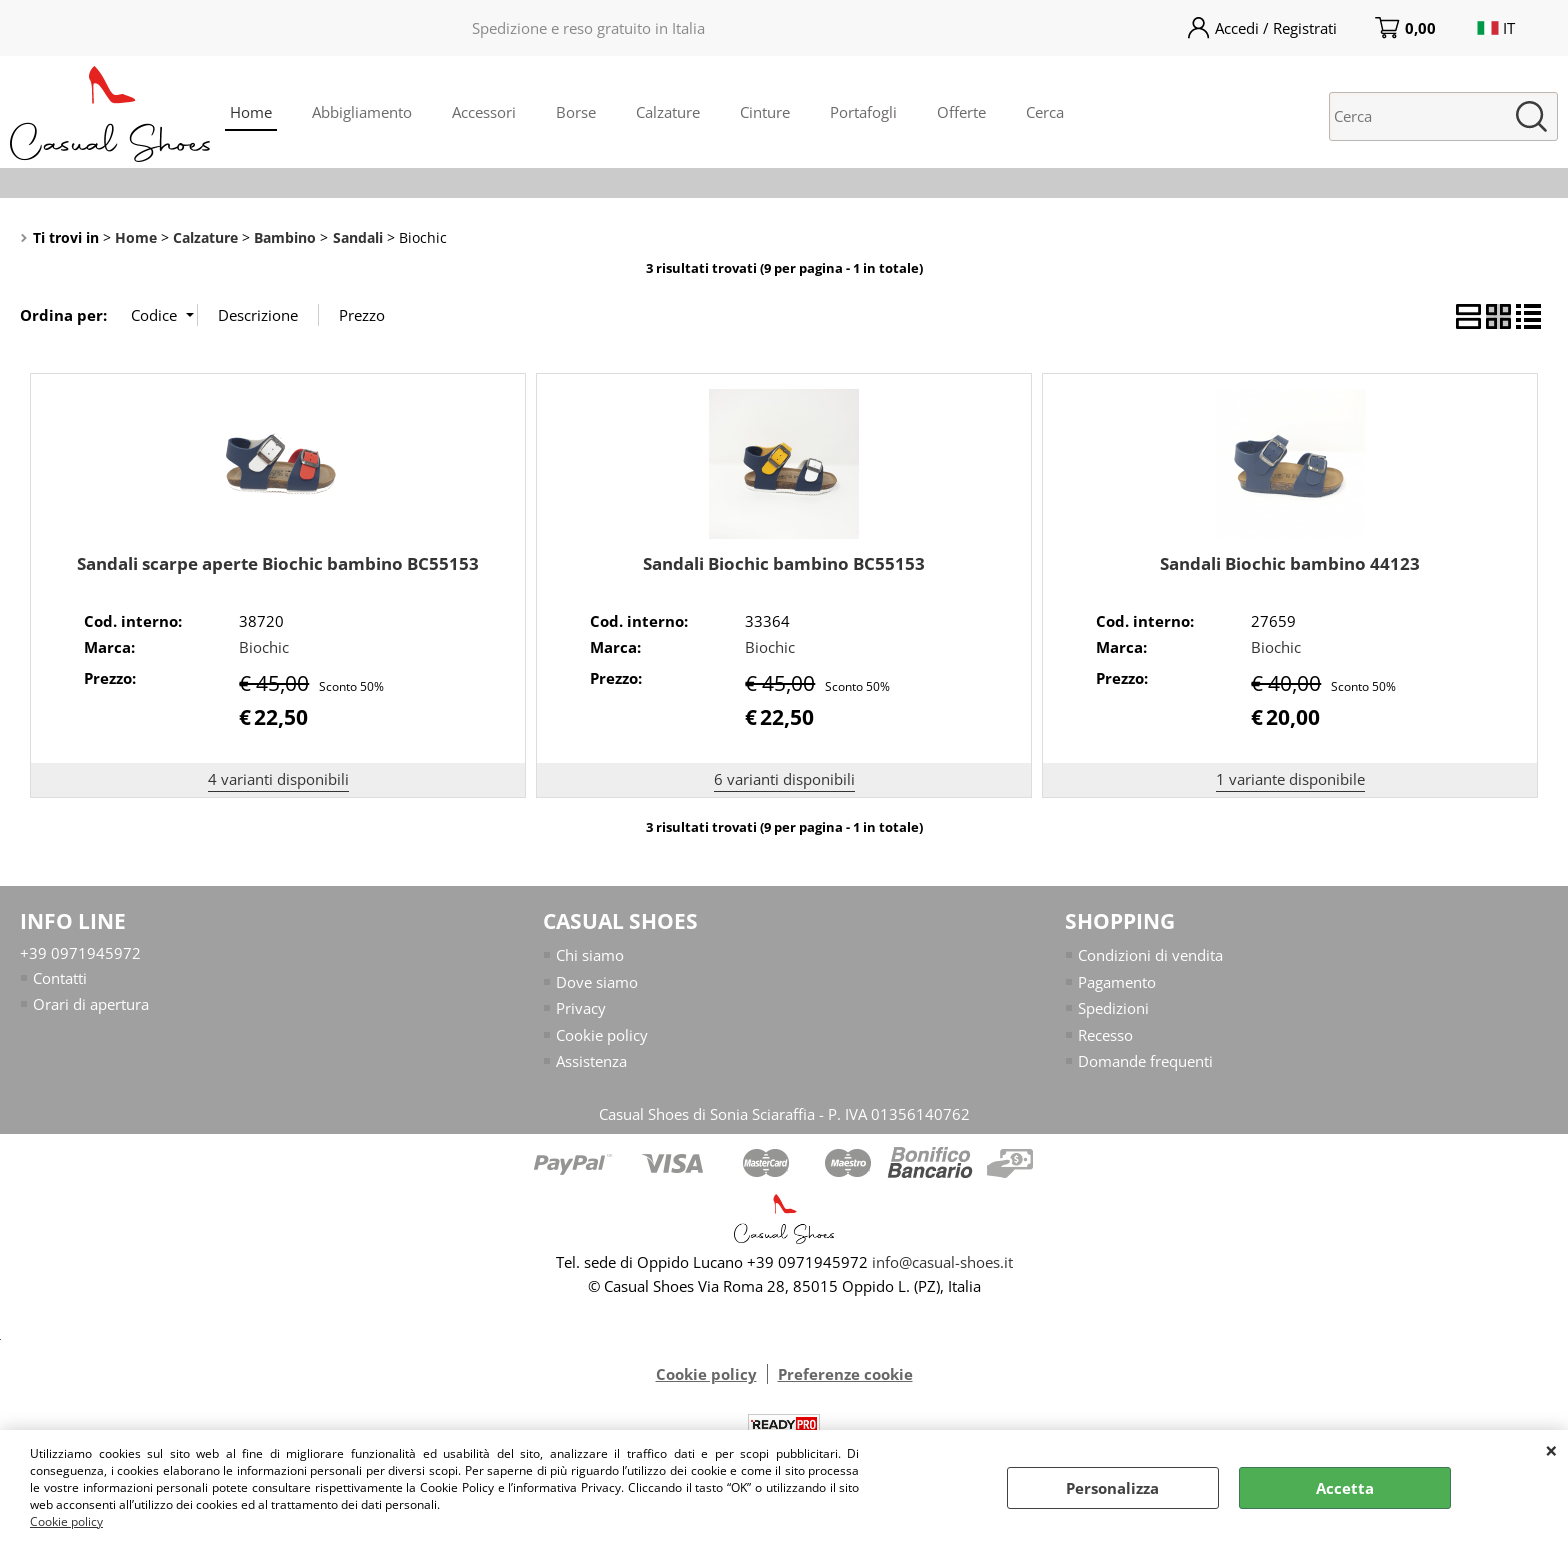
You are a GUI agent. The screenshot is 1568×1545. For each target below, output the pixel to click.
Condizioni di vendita (1150, 955)
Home (251, 112)
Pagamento (1117, 982)
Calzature (668, 112)
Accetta (1345, 1488)
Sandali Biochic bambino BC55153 (784, 563)
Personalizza (1112, 1488)
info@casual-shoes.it (942, 1263)
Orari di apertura (91, 1004)
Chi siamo (590, 955)
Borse (576, 112)
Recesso (1105, 1035)
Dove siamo (597, 982)
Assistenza (591, 1061)
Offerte (961, 112)
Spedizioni (1113, 1008)
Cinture (765, 112)
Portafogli (863, 112)
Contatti (60, 978)
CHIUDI (1551, 1450)
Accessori (484, 112)
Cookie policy (66, 1521)
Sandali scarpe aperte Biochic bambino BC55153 (278, 563)
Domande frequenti (1145, 1061)
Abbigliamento (362, 112)
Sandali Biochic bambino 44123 (1290, 563)
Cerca (1045, 112)
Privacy (581, 1008)
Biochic (264, 647)
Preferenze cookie (845, 1375)
